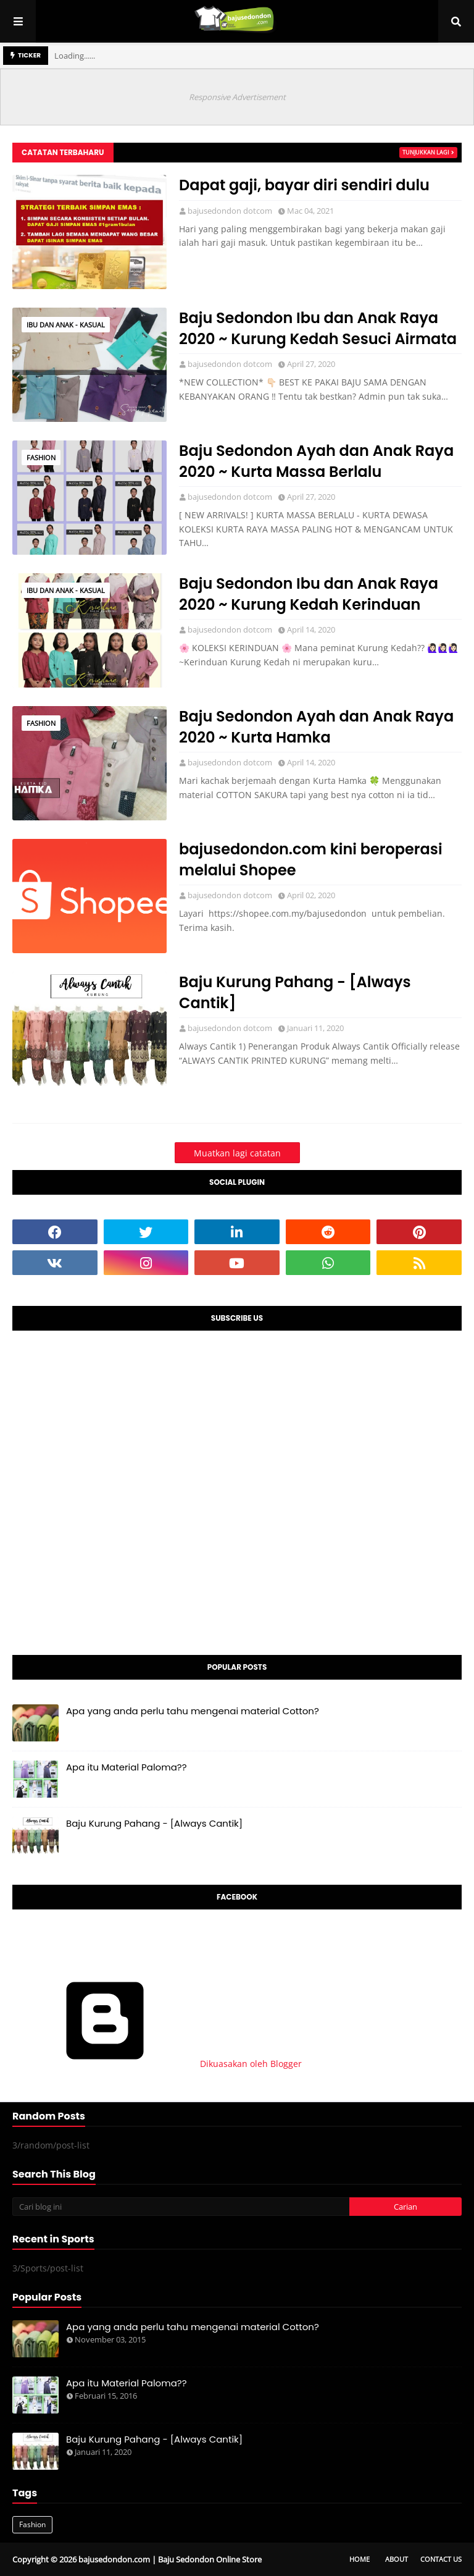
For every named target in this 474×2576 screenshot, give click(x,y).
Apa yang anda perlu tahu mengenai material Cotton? (192, 1710)
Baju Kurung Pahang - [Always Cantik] (295, 992)
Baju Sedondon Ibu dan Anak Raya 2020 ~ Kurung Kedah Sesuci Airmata (318, 328)
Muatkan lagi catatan (237, 1153)
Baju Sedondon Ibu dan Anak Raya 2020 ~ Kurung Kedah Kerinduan (308, 594)
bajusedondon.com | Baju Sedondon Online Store (170, 2559)
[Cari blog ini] (180, 2206)
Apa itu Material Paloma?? (126, 1767)
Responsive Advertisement (237, 97)
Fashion (41, 457)
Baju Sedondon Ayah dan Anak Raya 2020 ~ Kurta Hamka (316, 726)
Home (359, 2559)
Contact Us (441, 2559)
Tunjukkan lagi (425, 152)
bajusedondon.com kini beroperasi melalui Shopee (311, 859)
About (396, 2559)
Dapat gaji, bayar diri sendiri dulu (304, 185)
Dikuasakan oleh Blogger (157, 2063)
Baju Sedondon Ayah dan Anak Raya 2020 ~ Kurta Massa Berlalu (316, 461)
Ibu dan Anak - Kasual (66, 324)
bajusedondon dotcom (230, 210)
